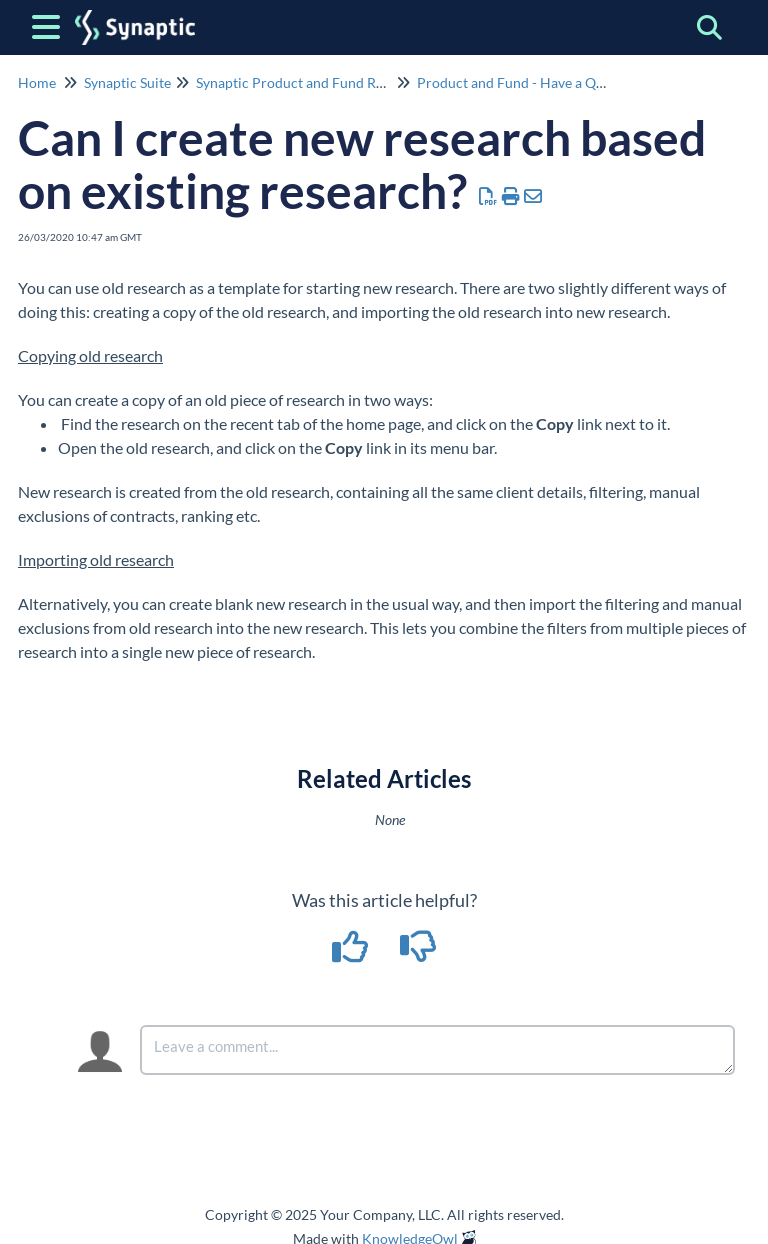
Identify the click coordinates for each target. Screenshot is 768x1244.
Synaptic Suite (127, 82)
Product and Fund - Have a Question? (532, 82)
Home (37, 82)
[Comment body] (437, 1050)
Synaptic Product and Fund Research (310, 82)
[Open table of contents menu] (50, 24)
